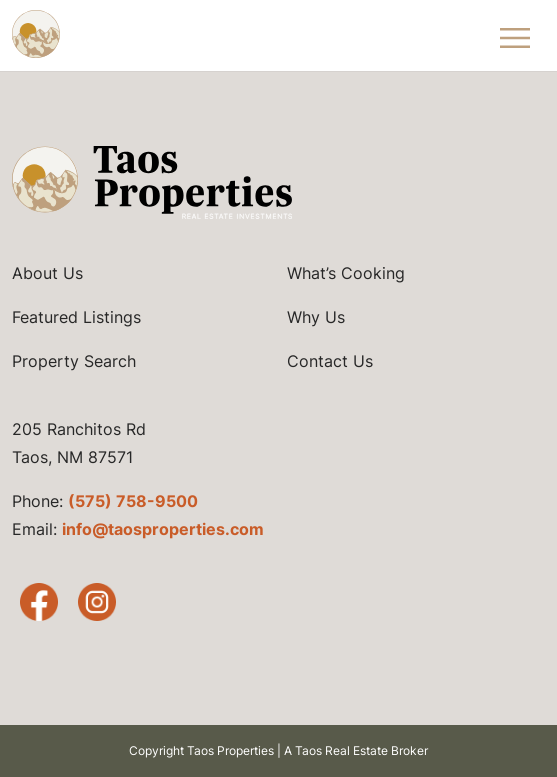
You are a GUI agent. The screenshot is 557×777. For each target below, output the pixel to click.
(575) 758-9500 (133, 501)
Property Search (74, 361)
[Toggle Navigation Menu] (515, 35)
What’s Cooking (346, 273)
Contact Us (330, 361)
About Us (47, 273)
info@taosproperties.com (163, 529)
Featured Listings (76, 317)
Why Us (316, 317)
